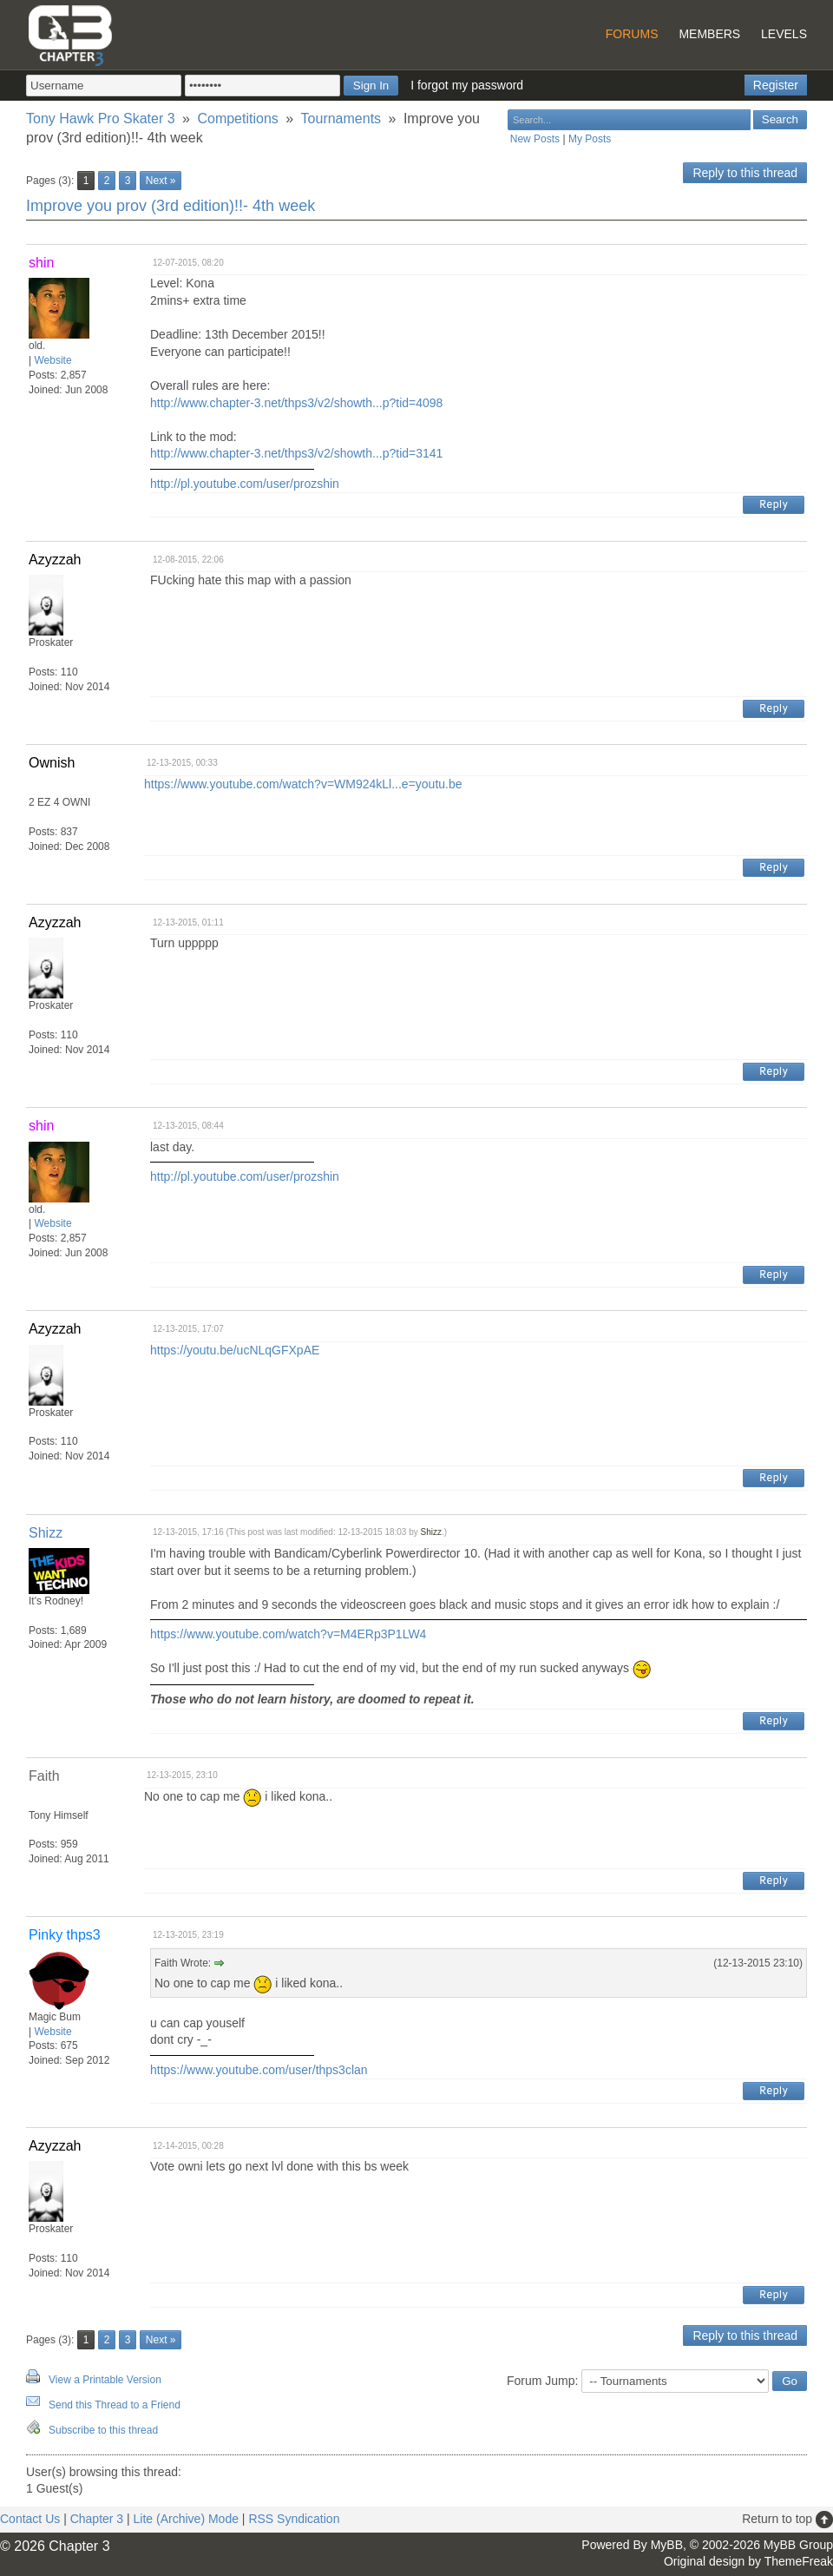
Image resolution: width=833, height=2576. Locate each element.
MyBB (667, 2545)
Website (52, 360)
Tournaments (341, 118)
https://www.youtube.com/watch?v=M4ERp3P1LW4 (288, 1634)
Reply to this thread (744, 173)
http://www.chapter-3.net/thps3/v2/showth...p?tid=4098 (296, 403)
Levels (784, 34)
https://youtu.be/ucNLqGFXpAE (234, 1350)
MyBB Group (798, 2545)
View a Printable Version (105, 2380)
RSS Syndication (293, 2519)
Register (775, 85)
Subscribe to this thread (103, 2430)
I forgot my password (466, 85)
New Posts (535, 139)
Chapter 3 (96, 2519)
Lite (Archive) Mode (186, 2519)
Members (709, 34)
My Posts (589, 139)
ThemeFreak (798, 2561)
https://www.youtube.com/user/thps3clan (259, 2070)
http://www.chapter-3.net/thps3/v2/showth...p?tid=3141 (296, 453)
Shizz (45, 1532)
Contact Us (30, 2519)
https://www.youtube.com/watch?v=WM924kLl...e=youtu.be (303, 784)
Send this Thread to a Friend (114, 2405)
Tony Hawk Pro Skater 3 (100, 118)
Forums (632, 34)
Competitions (237, 118)
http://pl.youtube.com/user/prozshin (244, 484)
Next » (161, 181)
